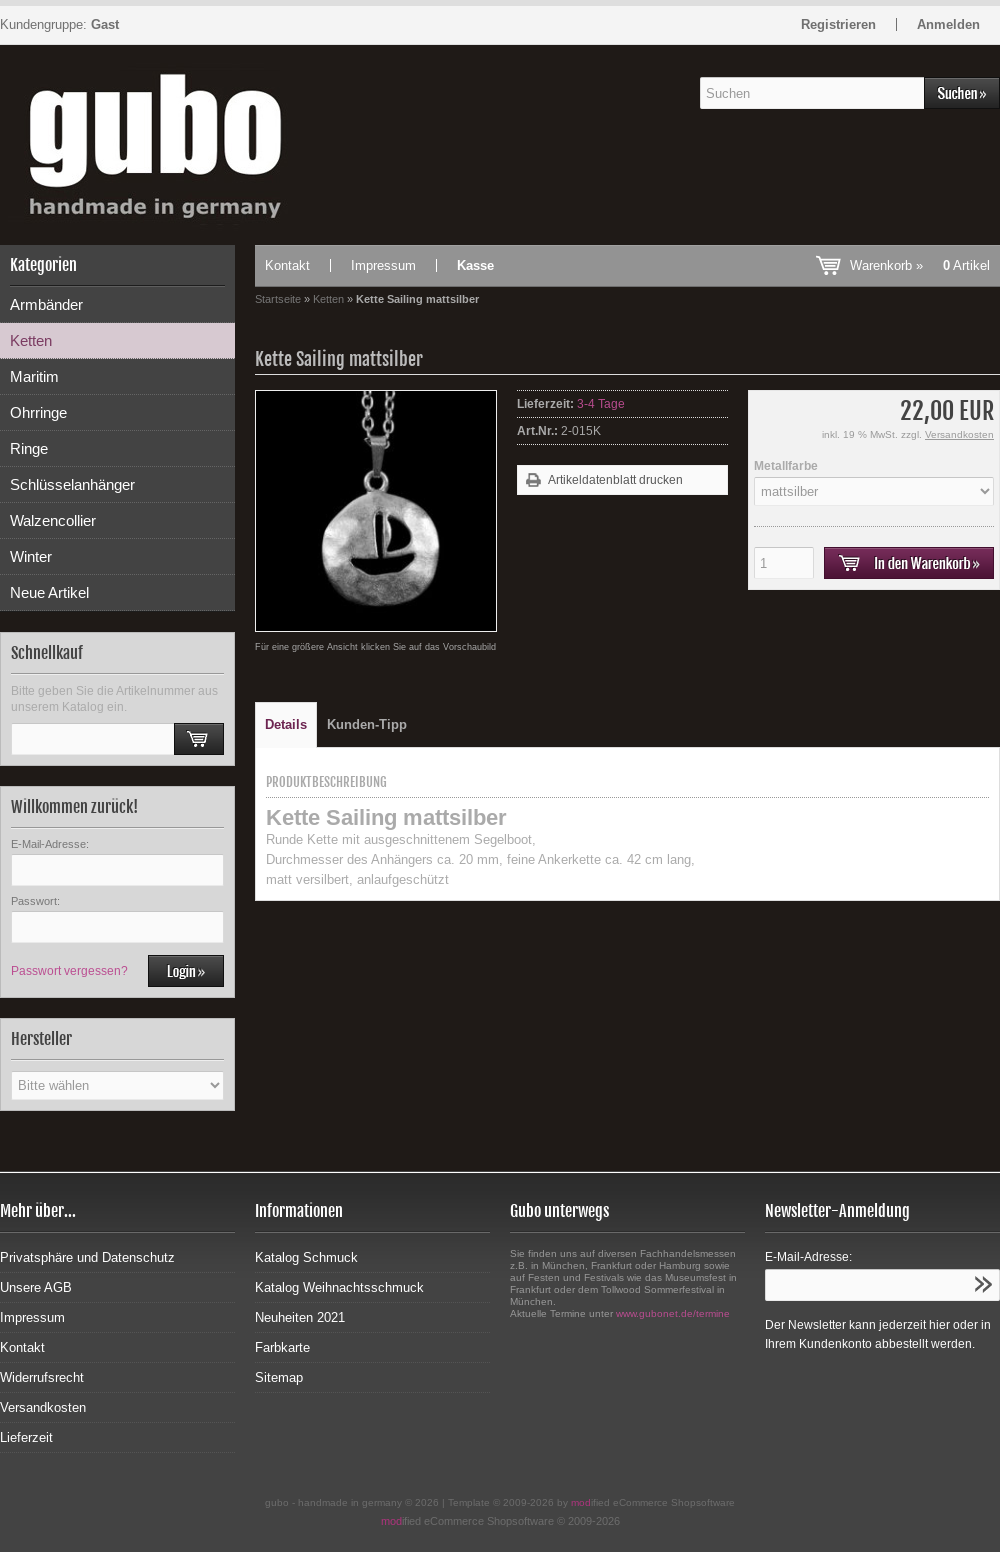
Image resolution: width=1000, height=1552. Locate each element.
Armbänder (46, 304)
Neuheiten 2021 (300, 1317)
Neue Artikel (49, 592)
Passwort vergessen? (69, 971)
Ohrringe (38, 412)
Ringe (29, 448)
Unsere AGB (36, 1287)
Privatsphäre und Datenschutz (87, 1257)
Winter (31, 556)
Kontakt (287, 265)
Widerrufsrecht (42, 1377)
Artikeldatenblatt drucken (615, 480)
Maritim (34, 376)
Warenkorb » (920, 265)
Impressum (383, 265)
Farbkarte (282, 1347)
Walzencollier (53, 520)
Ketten (31, 340)
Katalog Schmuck (306, 1257)
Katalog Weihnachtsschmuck (339, 1287)
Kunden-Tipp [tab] (367, 724)
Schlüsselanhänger (72, 484)
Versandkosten (959, 434)
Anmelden (948, 24)
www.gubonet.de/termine (673, 1313)
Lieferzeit (26, 1437)
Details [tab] (286, 724)
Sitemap (279, 1377)
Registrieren (838, 24)
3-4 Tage (601, 404)
